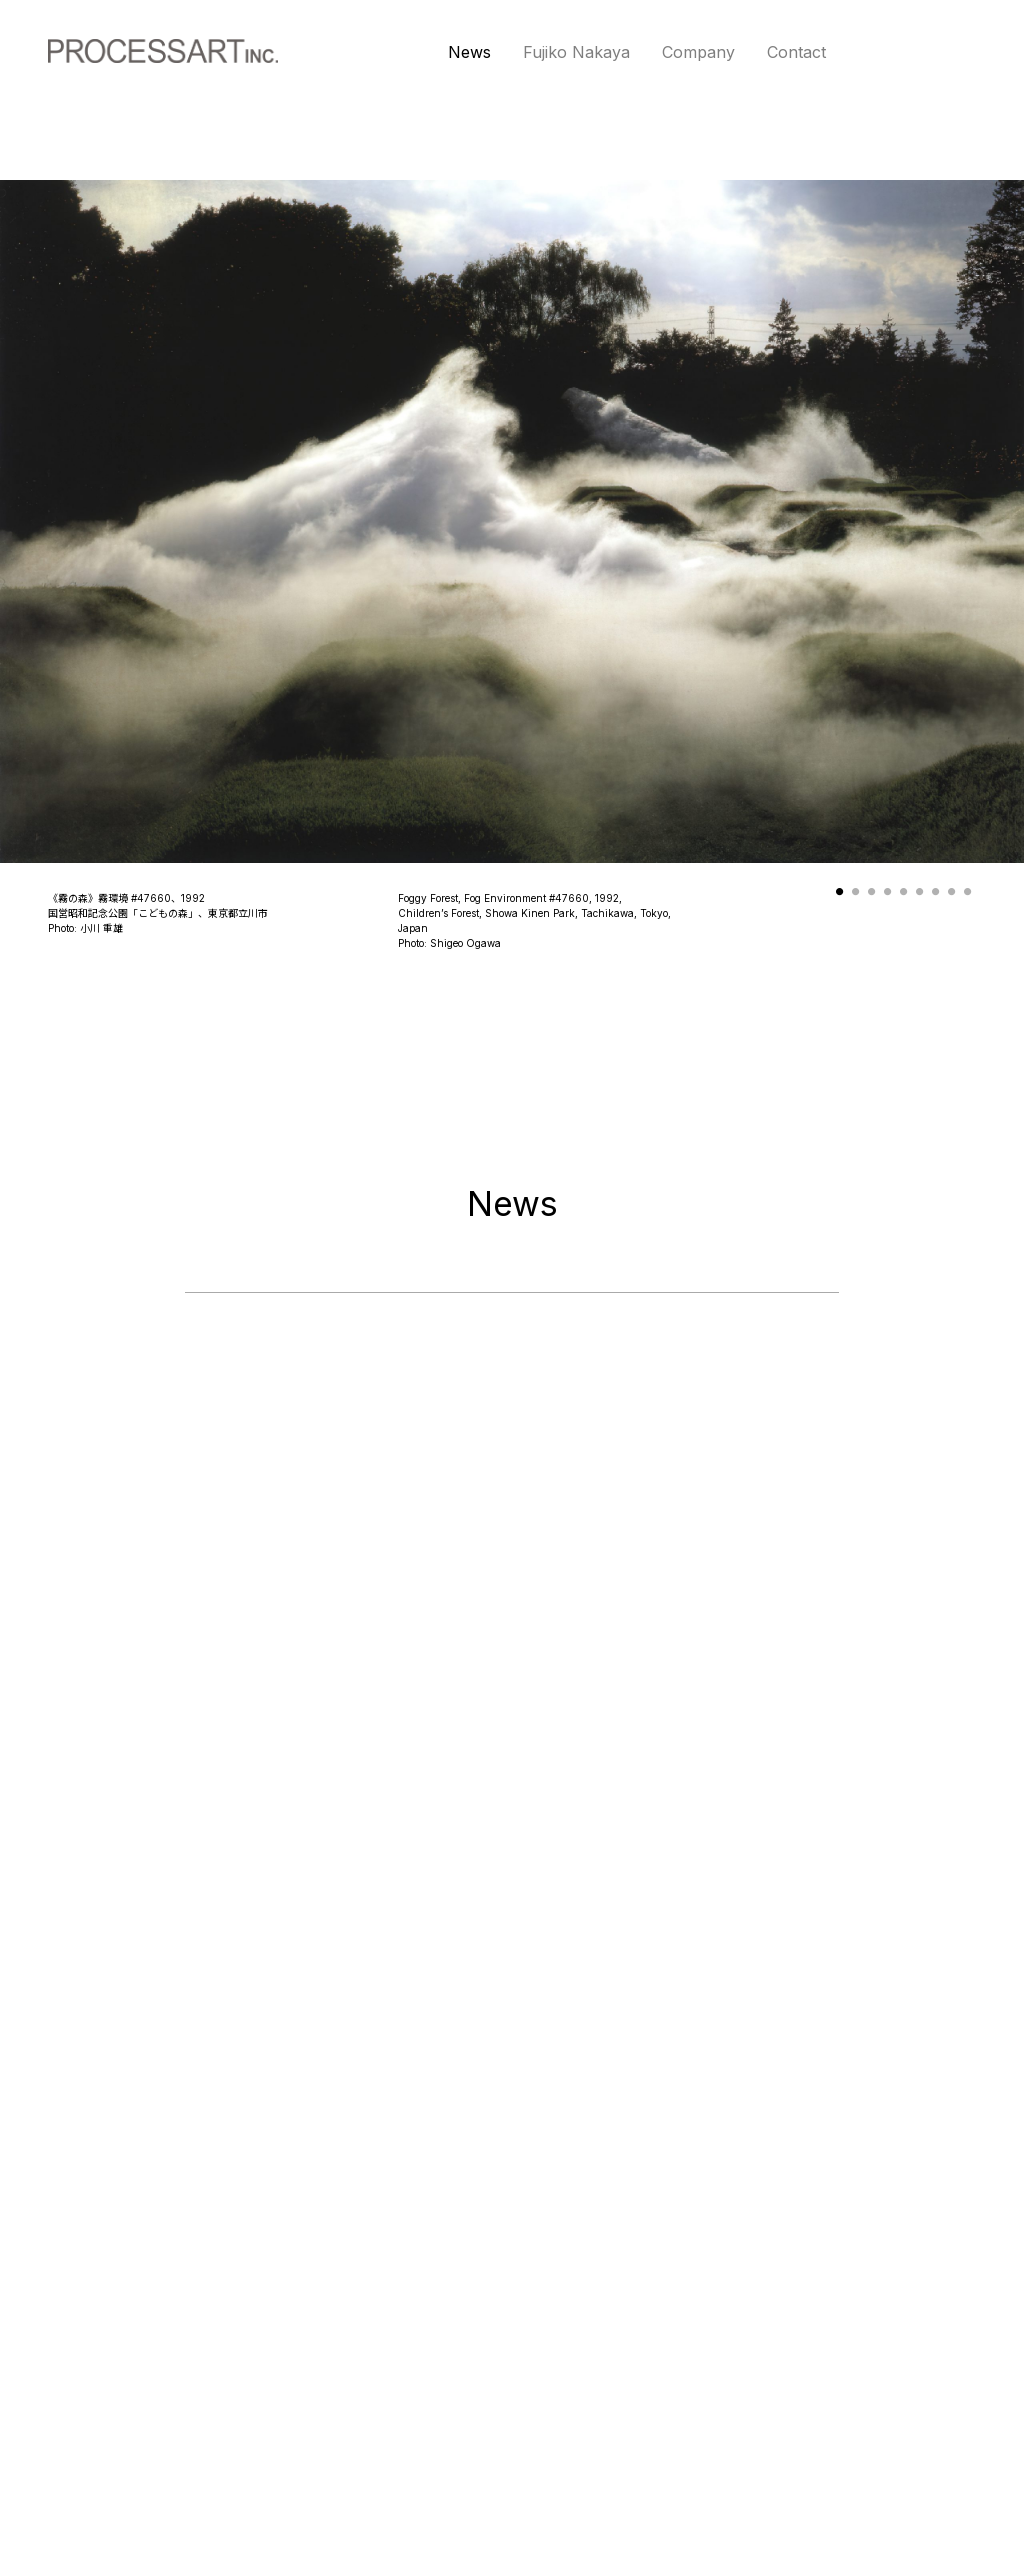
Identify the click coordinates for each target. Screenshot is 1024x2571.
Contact (796, 52)
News (469, 52)
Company (698, 52)
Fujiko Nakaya (576, 52)
